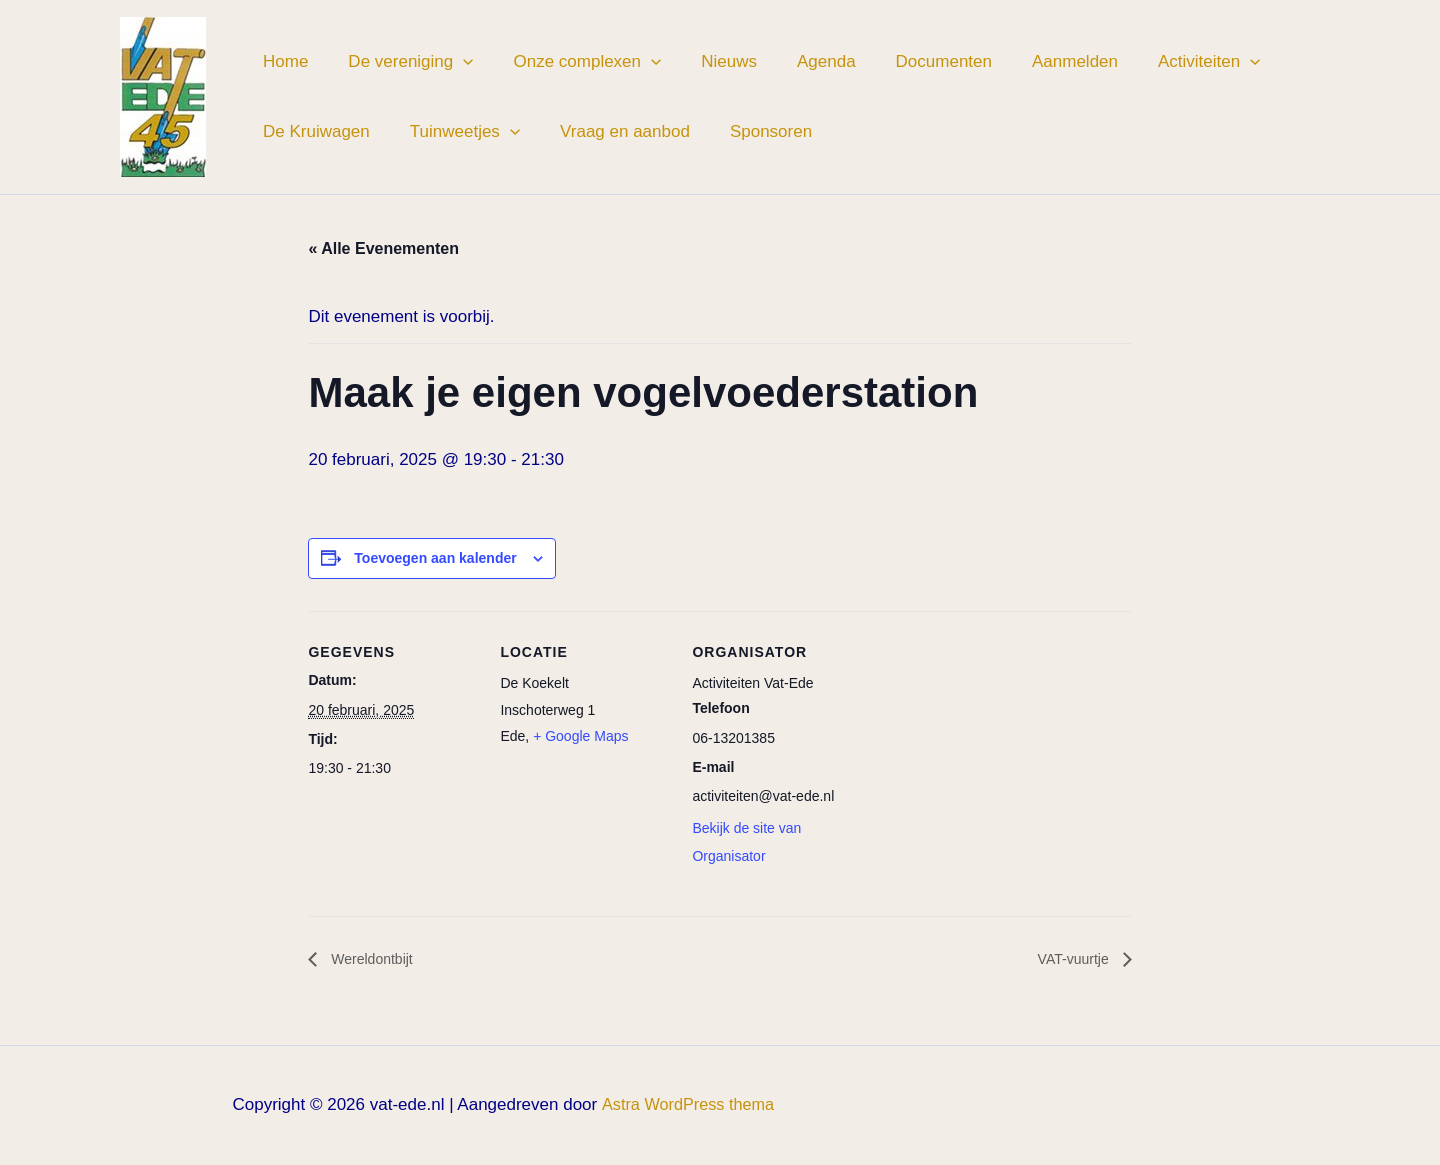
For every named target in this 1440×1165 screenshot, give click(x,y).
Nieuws (708, 61)
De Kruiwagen (313, 131)
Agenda (799, 61)
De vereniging (401, 62)
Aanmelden (1036, 61)
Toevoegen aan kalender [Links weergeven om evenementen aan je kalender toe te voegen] (435, 558)
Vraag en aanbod (610, 131)
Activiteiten (1164, 62)
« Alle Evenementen (383, 248)
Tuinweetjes (456, 132)
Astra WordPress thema (688, 1105)
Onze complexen (572, 62)
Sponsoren (750, 131)
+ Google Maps (580, 736)
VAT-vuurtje (1070, 959)
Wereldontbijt (376, 959)
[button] (454, 62)
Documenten (911, 61)
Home (282, 61)
